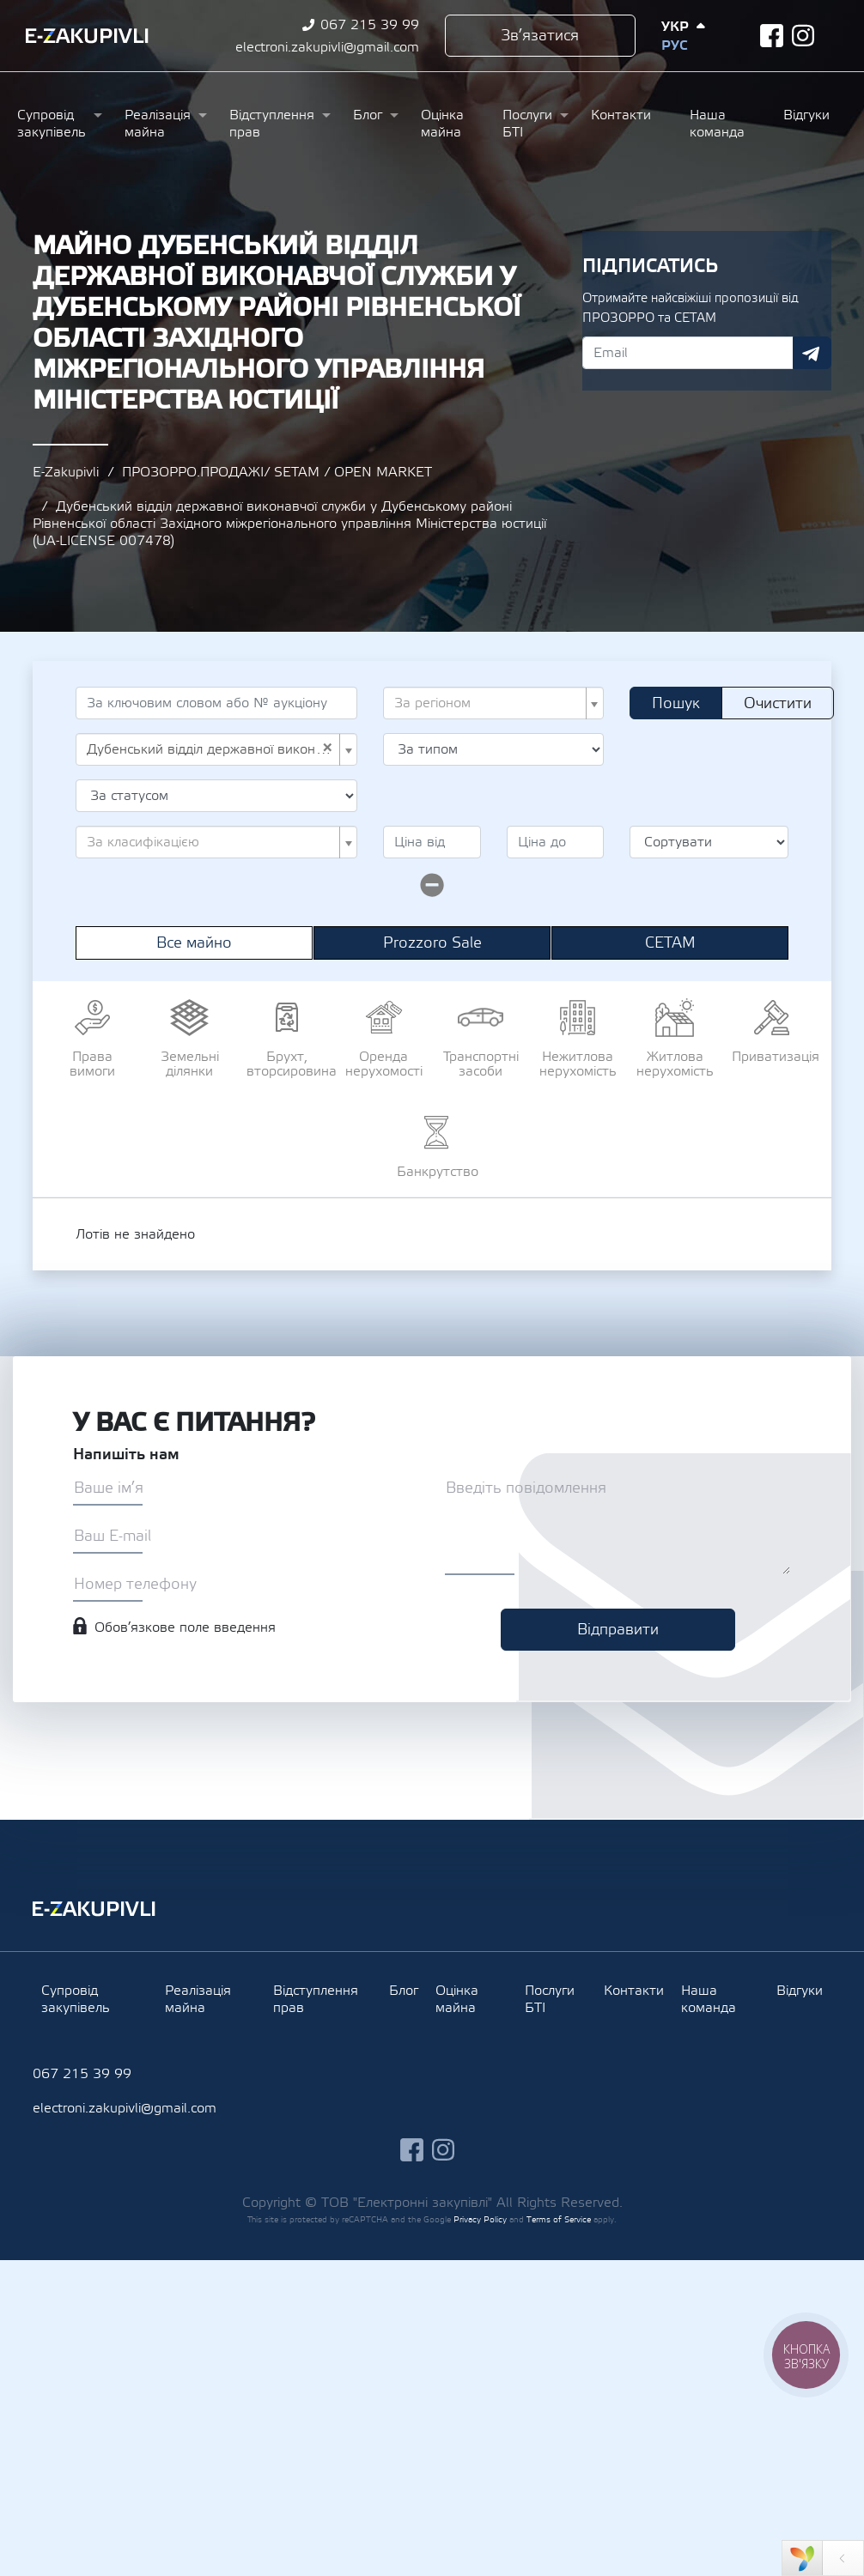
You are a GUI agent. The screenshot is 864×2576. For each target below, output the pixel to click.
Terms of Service (558, 2219)
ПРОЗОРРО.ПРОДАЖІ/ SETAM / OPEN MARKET (277, 472)
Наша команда (717, 123)
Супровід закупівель (51, 123)
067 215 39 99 (369, 24)
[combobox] (493, 703)
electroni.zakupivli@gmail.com (327, 47)
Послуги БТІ (527, 123)
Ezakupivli (87, 36)
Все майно (194, 943)
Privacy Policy (480, 2219)
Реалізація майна (158, 123)
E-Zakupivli (66, 472)
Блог (367, 115)
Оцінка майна (442, 123)
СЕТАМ (670, 943)
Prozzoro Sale (432, 943)
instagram (803, 35)
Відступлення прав (271, 123)
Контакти (621, 115)
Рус (674, 45)
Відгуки (806, 115)
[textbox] (488, 703)
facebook (771, 35)
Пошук (676, 703)
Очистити (778, 703)
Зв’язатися (540, 35)
